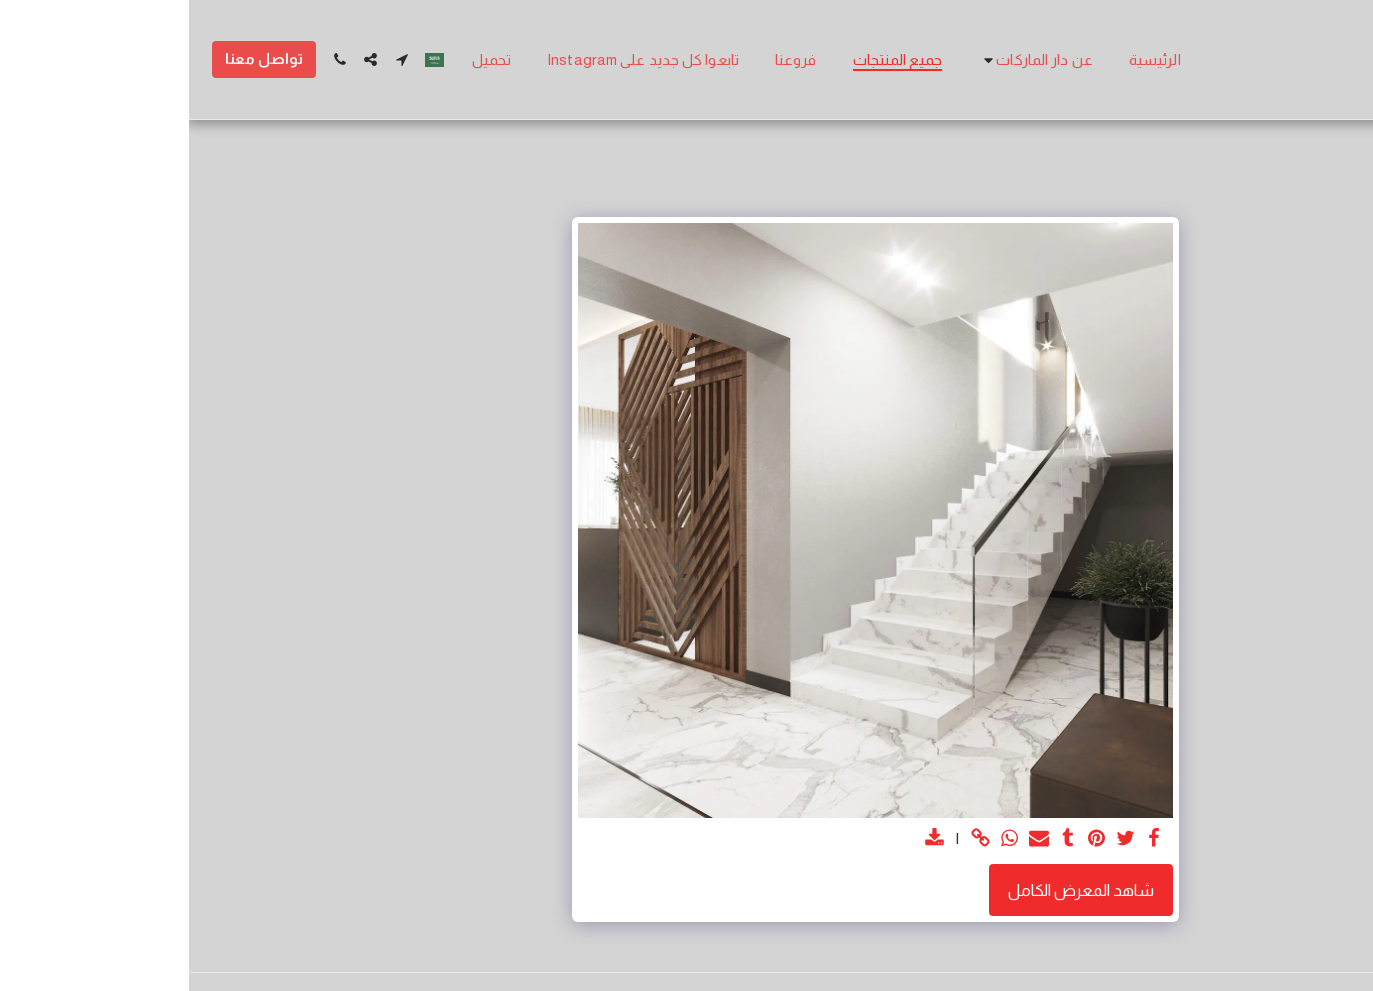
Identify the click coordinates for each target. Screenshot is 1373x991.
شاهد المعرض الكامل (892, 890)
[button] (846, 59)
